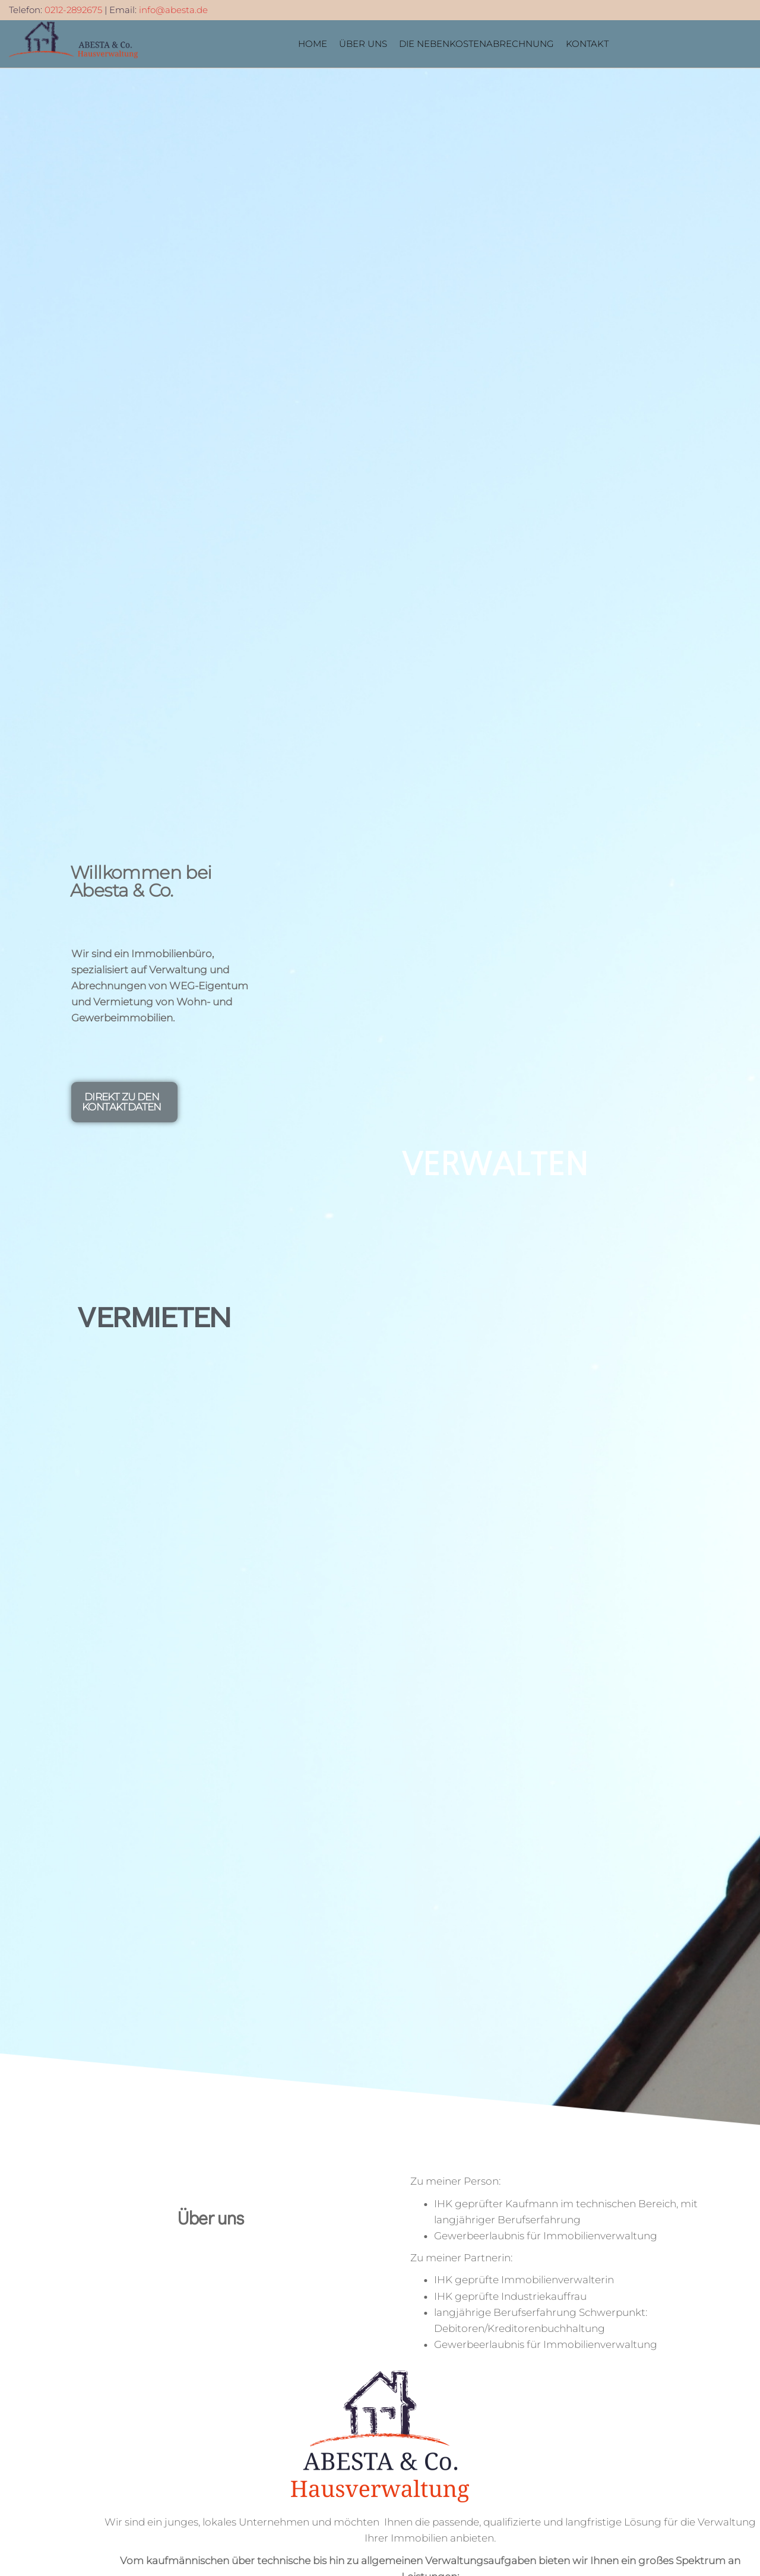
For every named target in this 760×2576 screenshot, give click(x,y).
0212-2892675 (73, 9)
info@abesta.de (173, 9)
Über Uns (363, 43)
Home (312, 43)
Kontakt (587, 43)
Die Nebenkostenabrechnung (476, 43)
